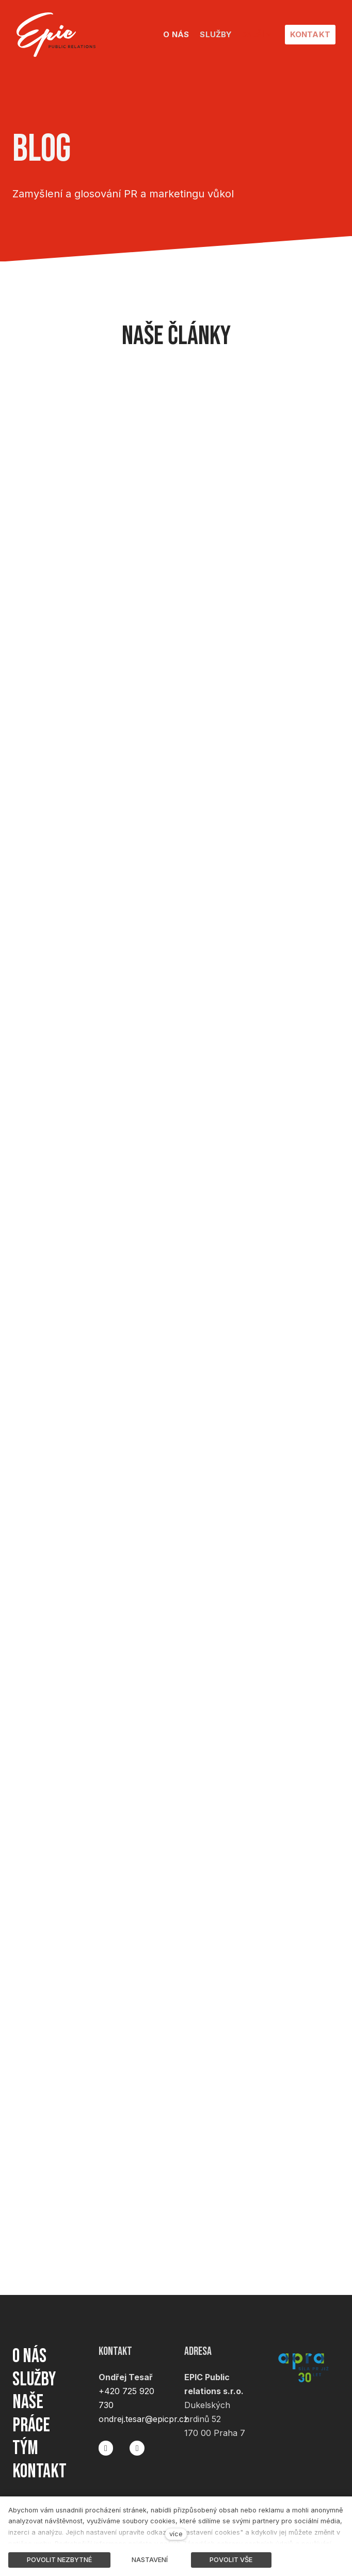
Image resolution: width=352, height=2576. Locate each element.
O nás (30, 2347)
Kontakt (41, 2471)
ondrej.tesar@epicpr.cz (143, 2409)
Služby (35, 2372)
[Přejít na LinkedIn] (137, 2438)
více (176, 2534)
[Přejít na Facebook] (106, 2438)
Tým (26, 2446)
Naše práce (32, 2409)
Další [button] (256, 34)
